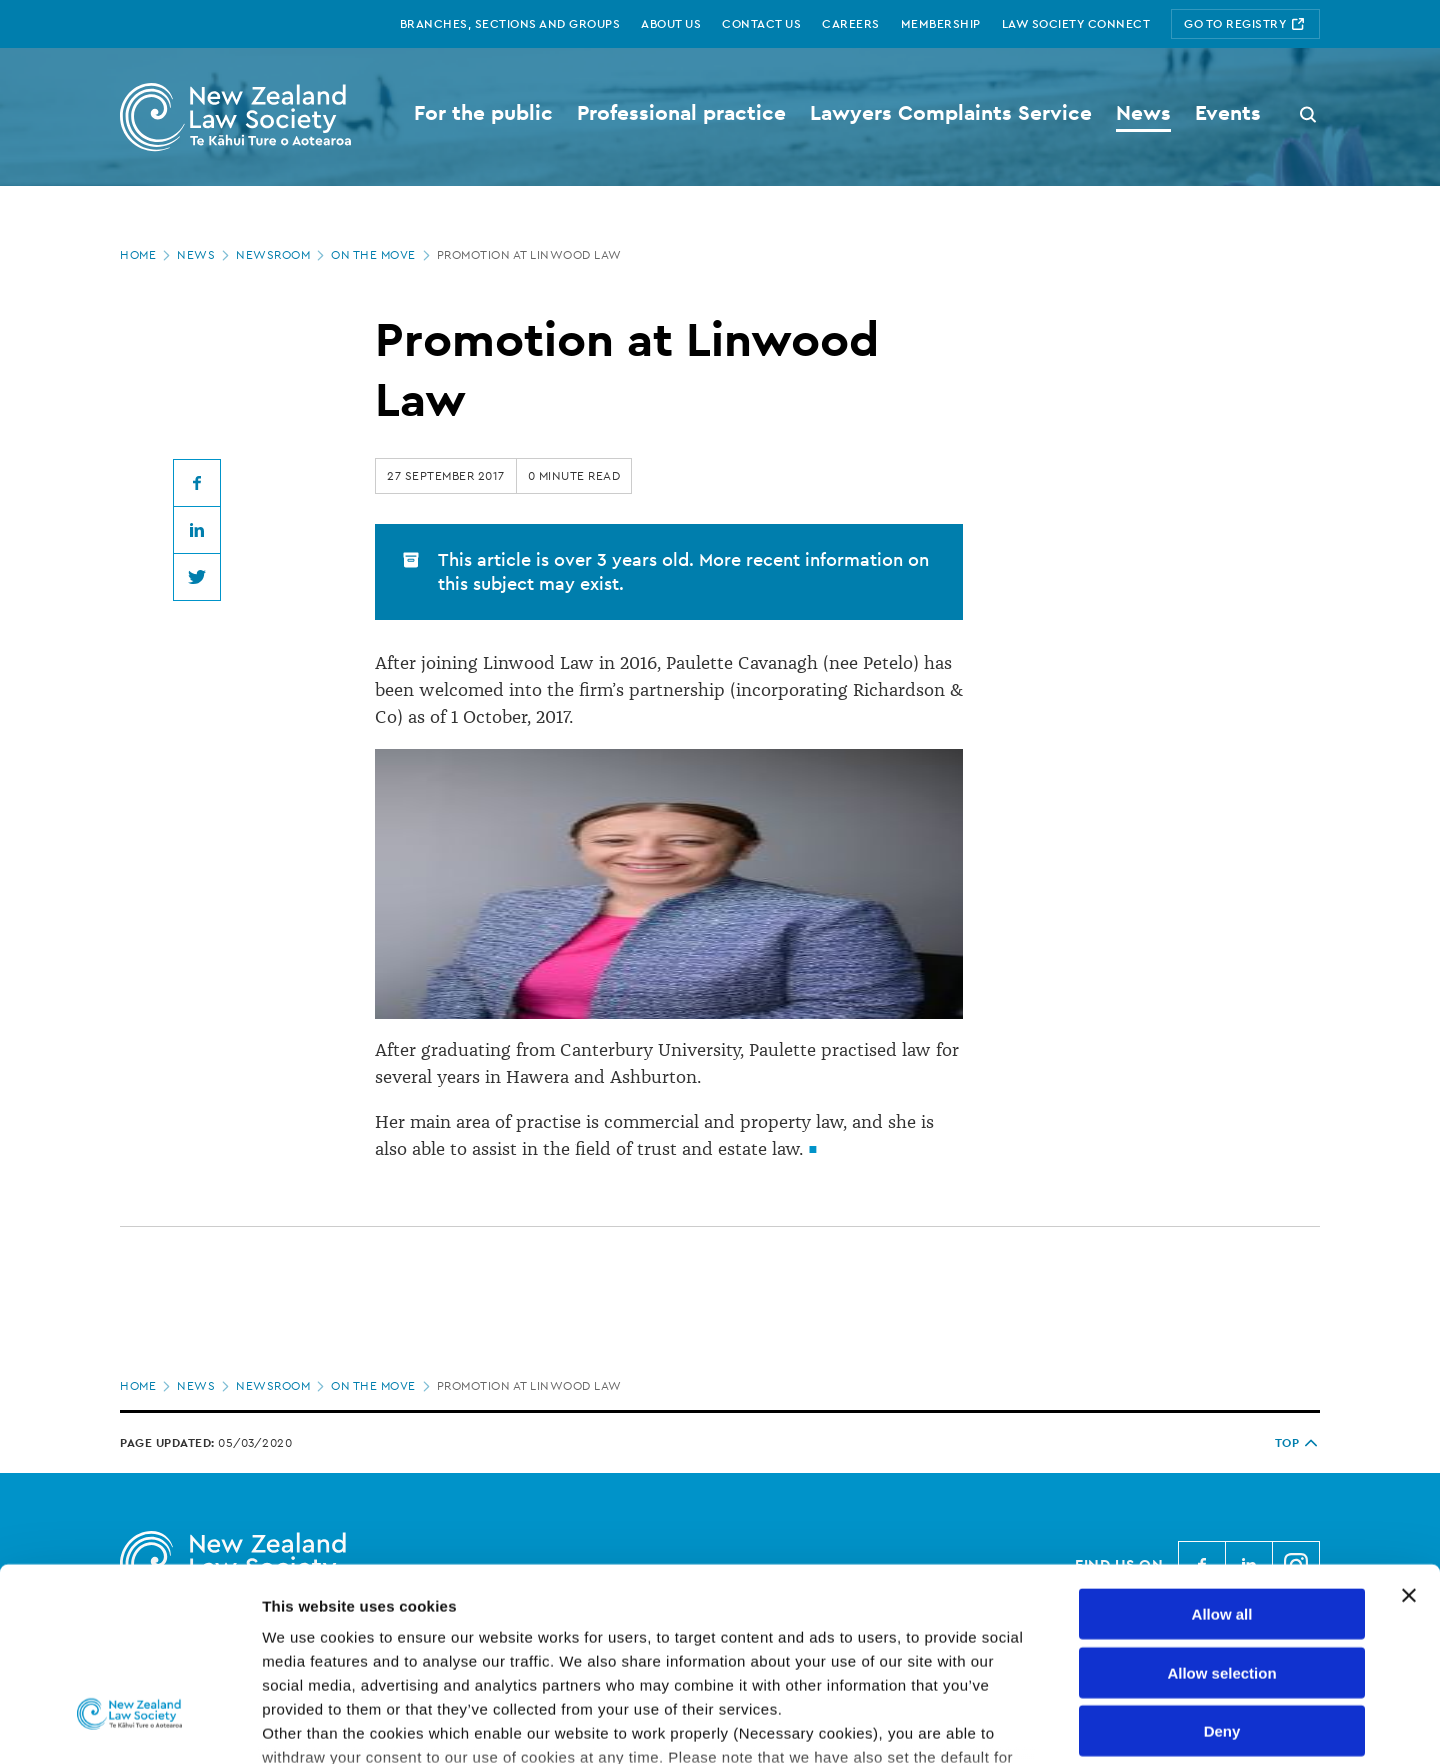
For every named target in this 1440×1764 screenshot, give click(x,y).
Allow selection (1221, 1513)
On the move (382, 255)
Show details (1049, 1724)
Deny (1222, 1572)
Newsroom (282, 255)
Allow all (1222, 1455)
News (205, 255)
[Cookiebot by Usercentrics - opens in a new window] (129, 1725)
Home (147, 255)
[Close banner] (1409, 1437)
